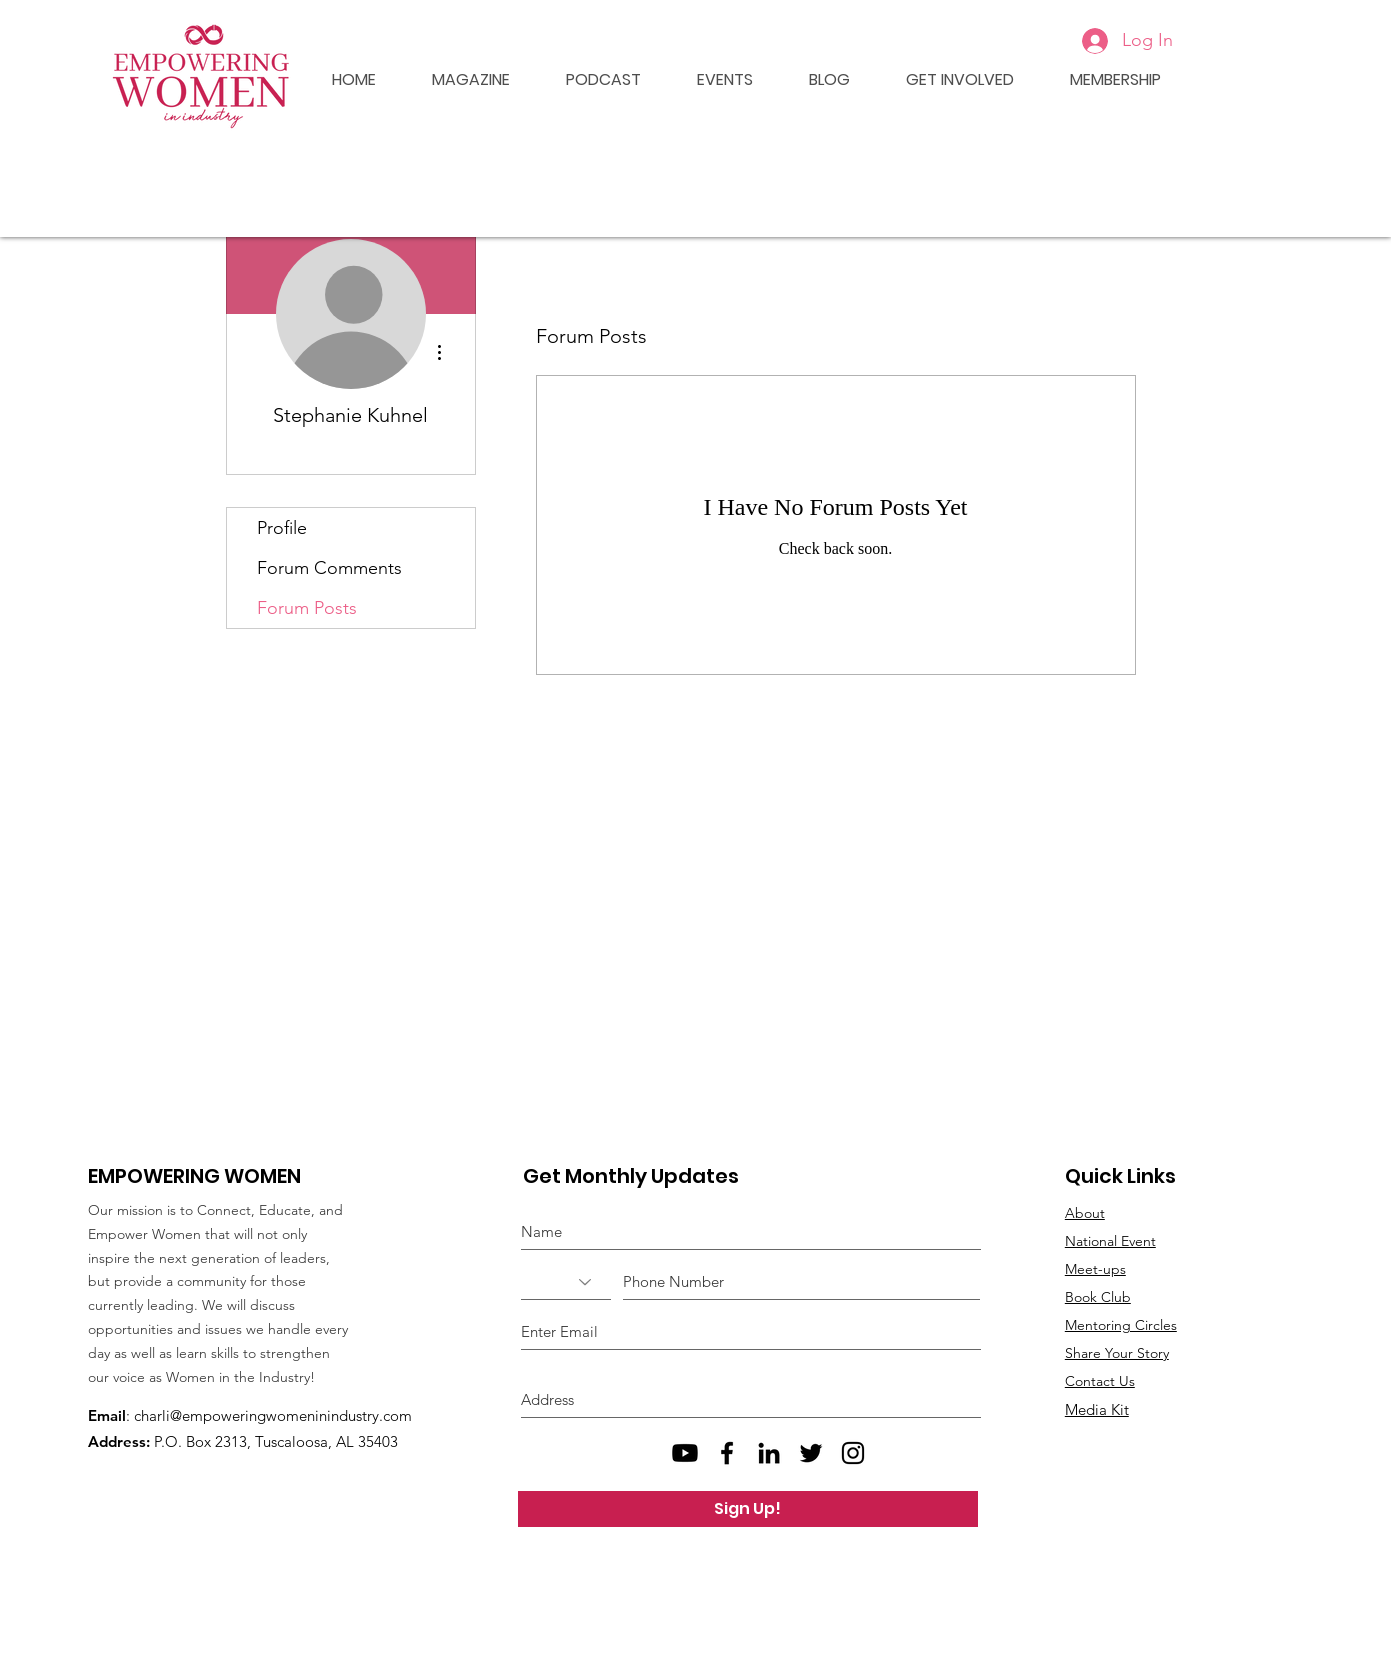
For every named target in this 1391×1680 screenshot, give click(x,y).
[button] (712, 79)
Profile (282, 528)
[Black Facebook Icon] (727, 1453)
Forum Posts (307, 608)
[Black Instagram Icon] (853, 1453)
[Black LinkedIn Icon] (769, 1453)
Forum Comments (329, 568)
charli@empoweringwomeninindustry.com (273, 1415)
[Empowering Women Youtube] (685, 1453)
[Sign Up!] (748, 1509)
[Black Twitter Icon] (811, 1453)
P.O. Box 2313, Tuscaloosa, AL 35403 (276, 1441)
